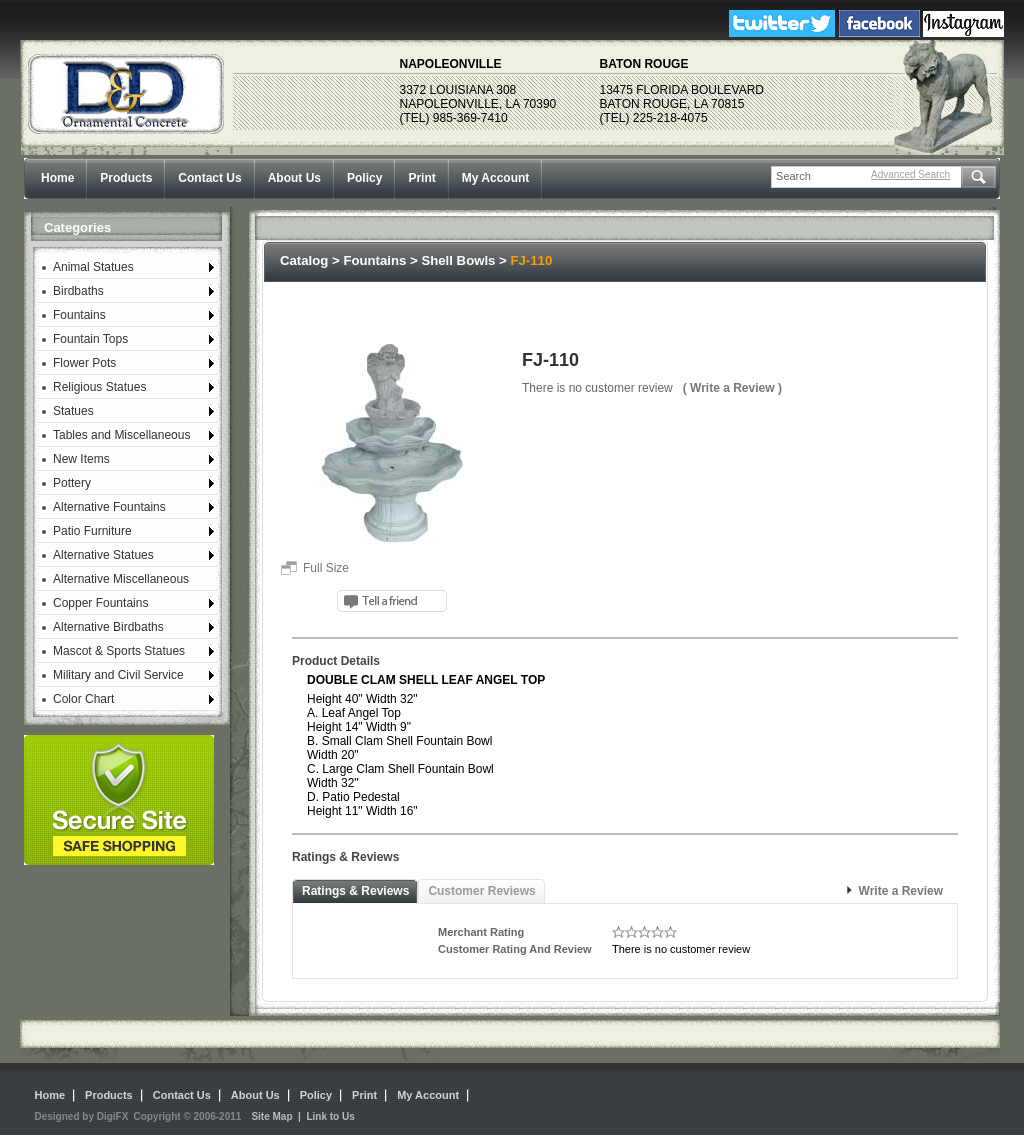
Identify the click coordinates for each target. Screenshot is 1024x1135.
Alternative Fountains (109, 507)
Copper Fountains (100, 603)
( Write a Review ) (732, 388)
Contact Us (209, 178)
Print (421, 178)
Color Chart (83, 699)
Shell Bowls (458, 260)
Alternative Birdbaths (108, 627)
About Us (294, 178)
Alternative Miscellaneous (121, 579)
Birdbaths (78, 291)
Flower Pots (84, 363)
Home (57, 178)
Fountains (79, 315)
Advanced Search (910, 174)
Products (126, 178)
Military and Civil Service (118, 675)
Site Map (271, 1116)
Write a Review (901, 891)
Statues (73, 411)
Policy (364, 178)
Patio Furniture (92, 531)
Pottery (72, 483)
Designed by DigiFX (82, 1116)
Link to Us (330, 1116)
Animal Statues (93, 267)
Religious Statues (99, 387)
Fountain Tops (90, 339)
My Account (496, 178)
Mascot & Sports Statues (119, 651)
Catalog (304, 260)
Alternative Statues (103, 555)
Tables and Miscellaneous (121, 435)
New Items (81, 459)
